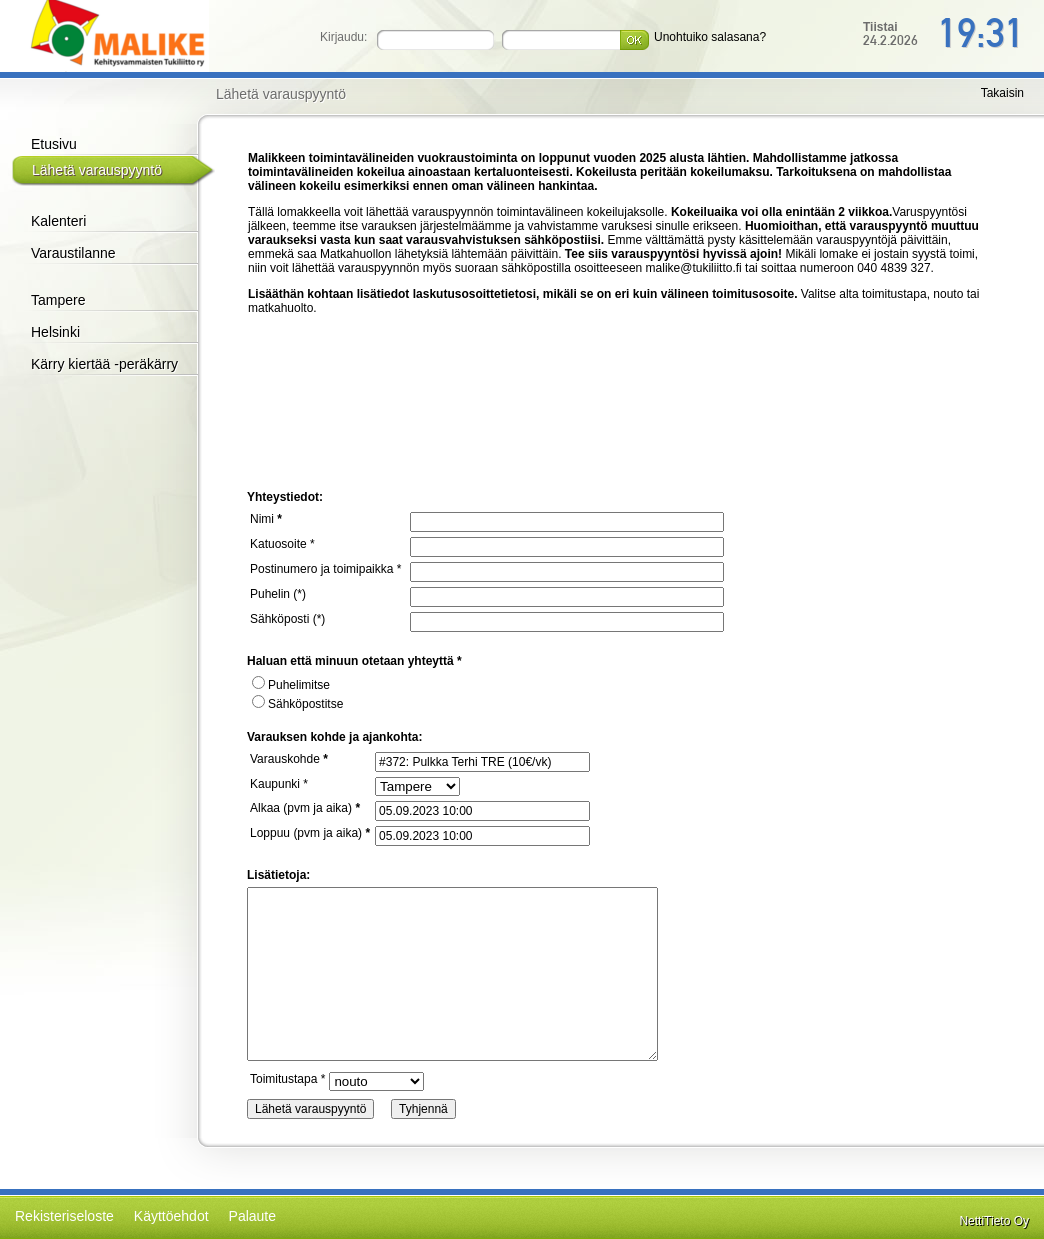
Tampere (58, 300)
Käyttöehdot (171, 1216)
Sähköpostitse (297, 704)
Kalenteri (58, 221)
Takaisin (1002, 93)
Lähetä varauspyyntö (97, 170)
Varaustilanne (73, 253)
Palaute (252, 1216)
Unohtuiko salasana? (710, 37)
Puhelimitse (291, 685)
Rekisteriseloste (64, 1216)
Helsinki (55, 332)
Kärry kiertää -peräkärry (104, 364)
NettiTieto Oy (994, 1221)
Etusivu (54, 144)
